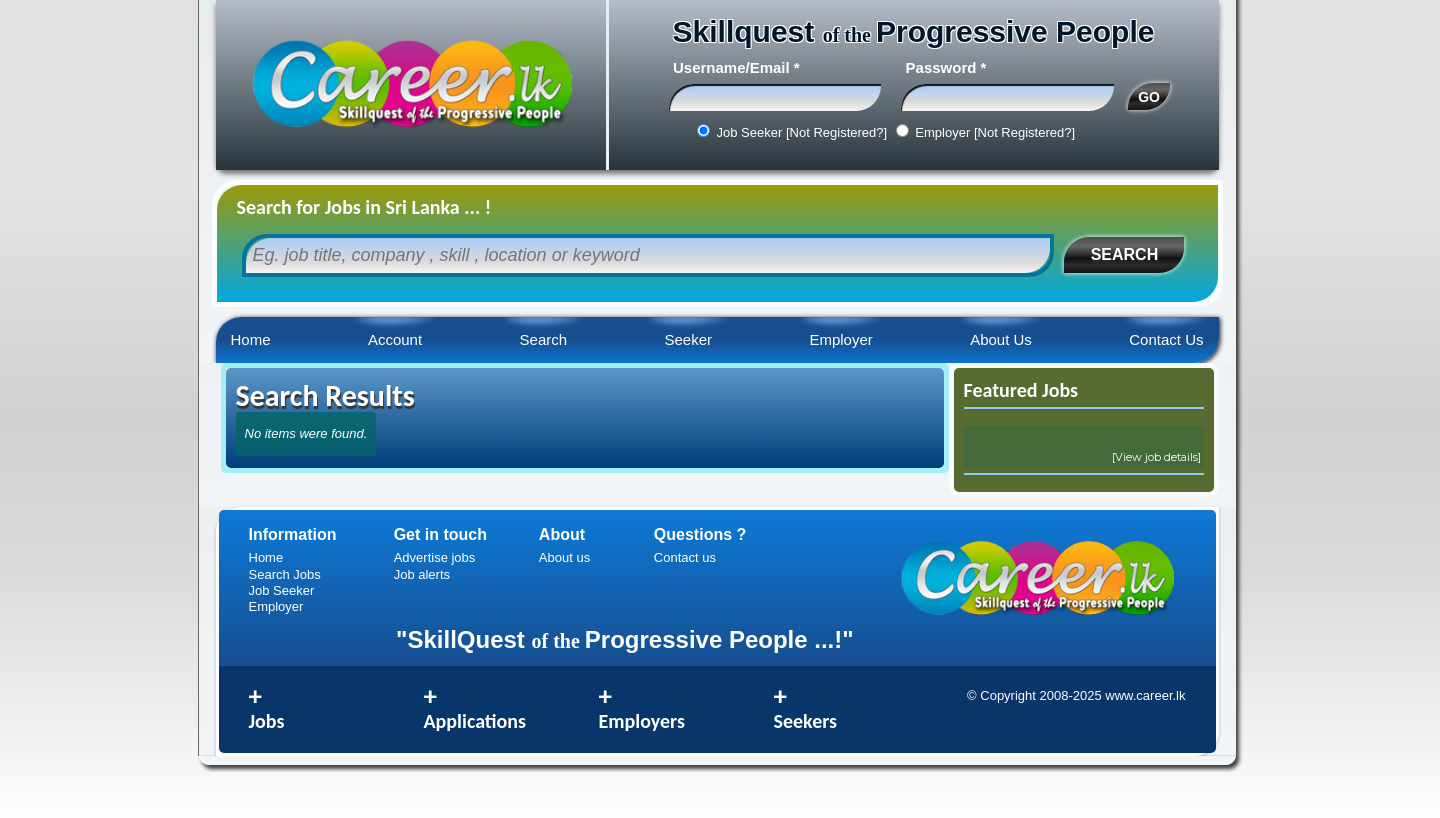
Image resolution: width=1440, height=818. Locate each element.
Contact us (685, 557)
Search (544, 339)
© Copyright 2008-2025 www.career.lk (1076, 695)
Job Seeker (282, 590)
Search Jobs (285, 574)
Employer (840, 339)
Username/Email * (736, 67)
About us (564, 557)
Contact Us (1166, 339)
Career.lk (411, 85)
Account (395, 339)
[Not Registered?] (836, 132)
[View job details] (1156, 457)
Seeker (688, 339)
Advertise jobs (435, 557)
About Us (1001, 339)
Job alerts (422, 574)
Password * (946, 67)
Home (251, 339)
